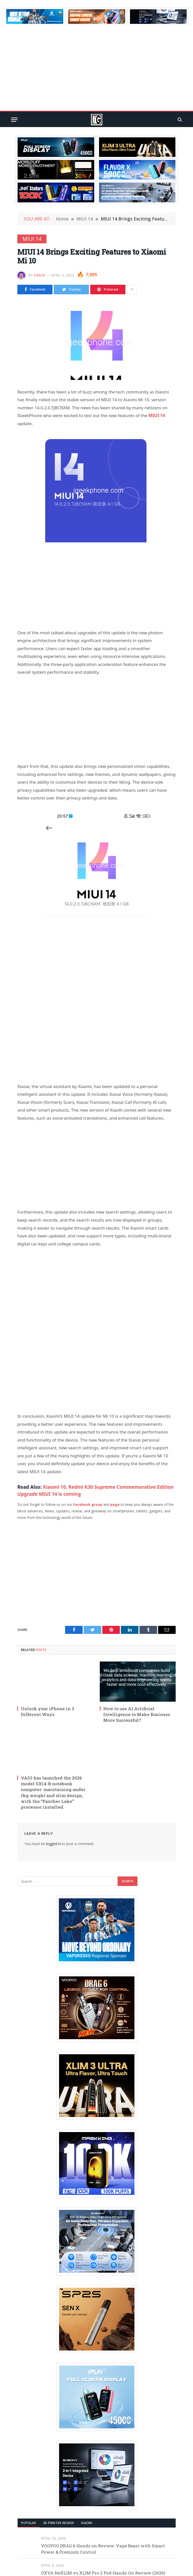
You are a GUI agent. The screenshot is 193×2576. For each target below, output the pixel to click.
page (115, 1504)
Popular (28, 2523)
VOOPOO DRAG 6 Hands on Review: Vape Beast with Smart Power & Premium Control (103, 2549)
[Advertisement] (96, 68)
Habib (39, 275)
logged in (53, 1843)
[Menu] (14, 119)
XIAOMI (86, 2523)
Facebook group (87, 1504)
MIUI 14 (31, 238)
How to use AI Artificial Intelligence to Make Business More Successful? (136, 1714)
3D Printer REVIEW (58, 2523)
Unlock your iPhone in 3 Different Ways (47, 1711)
